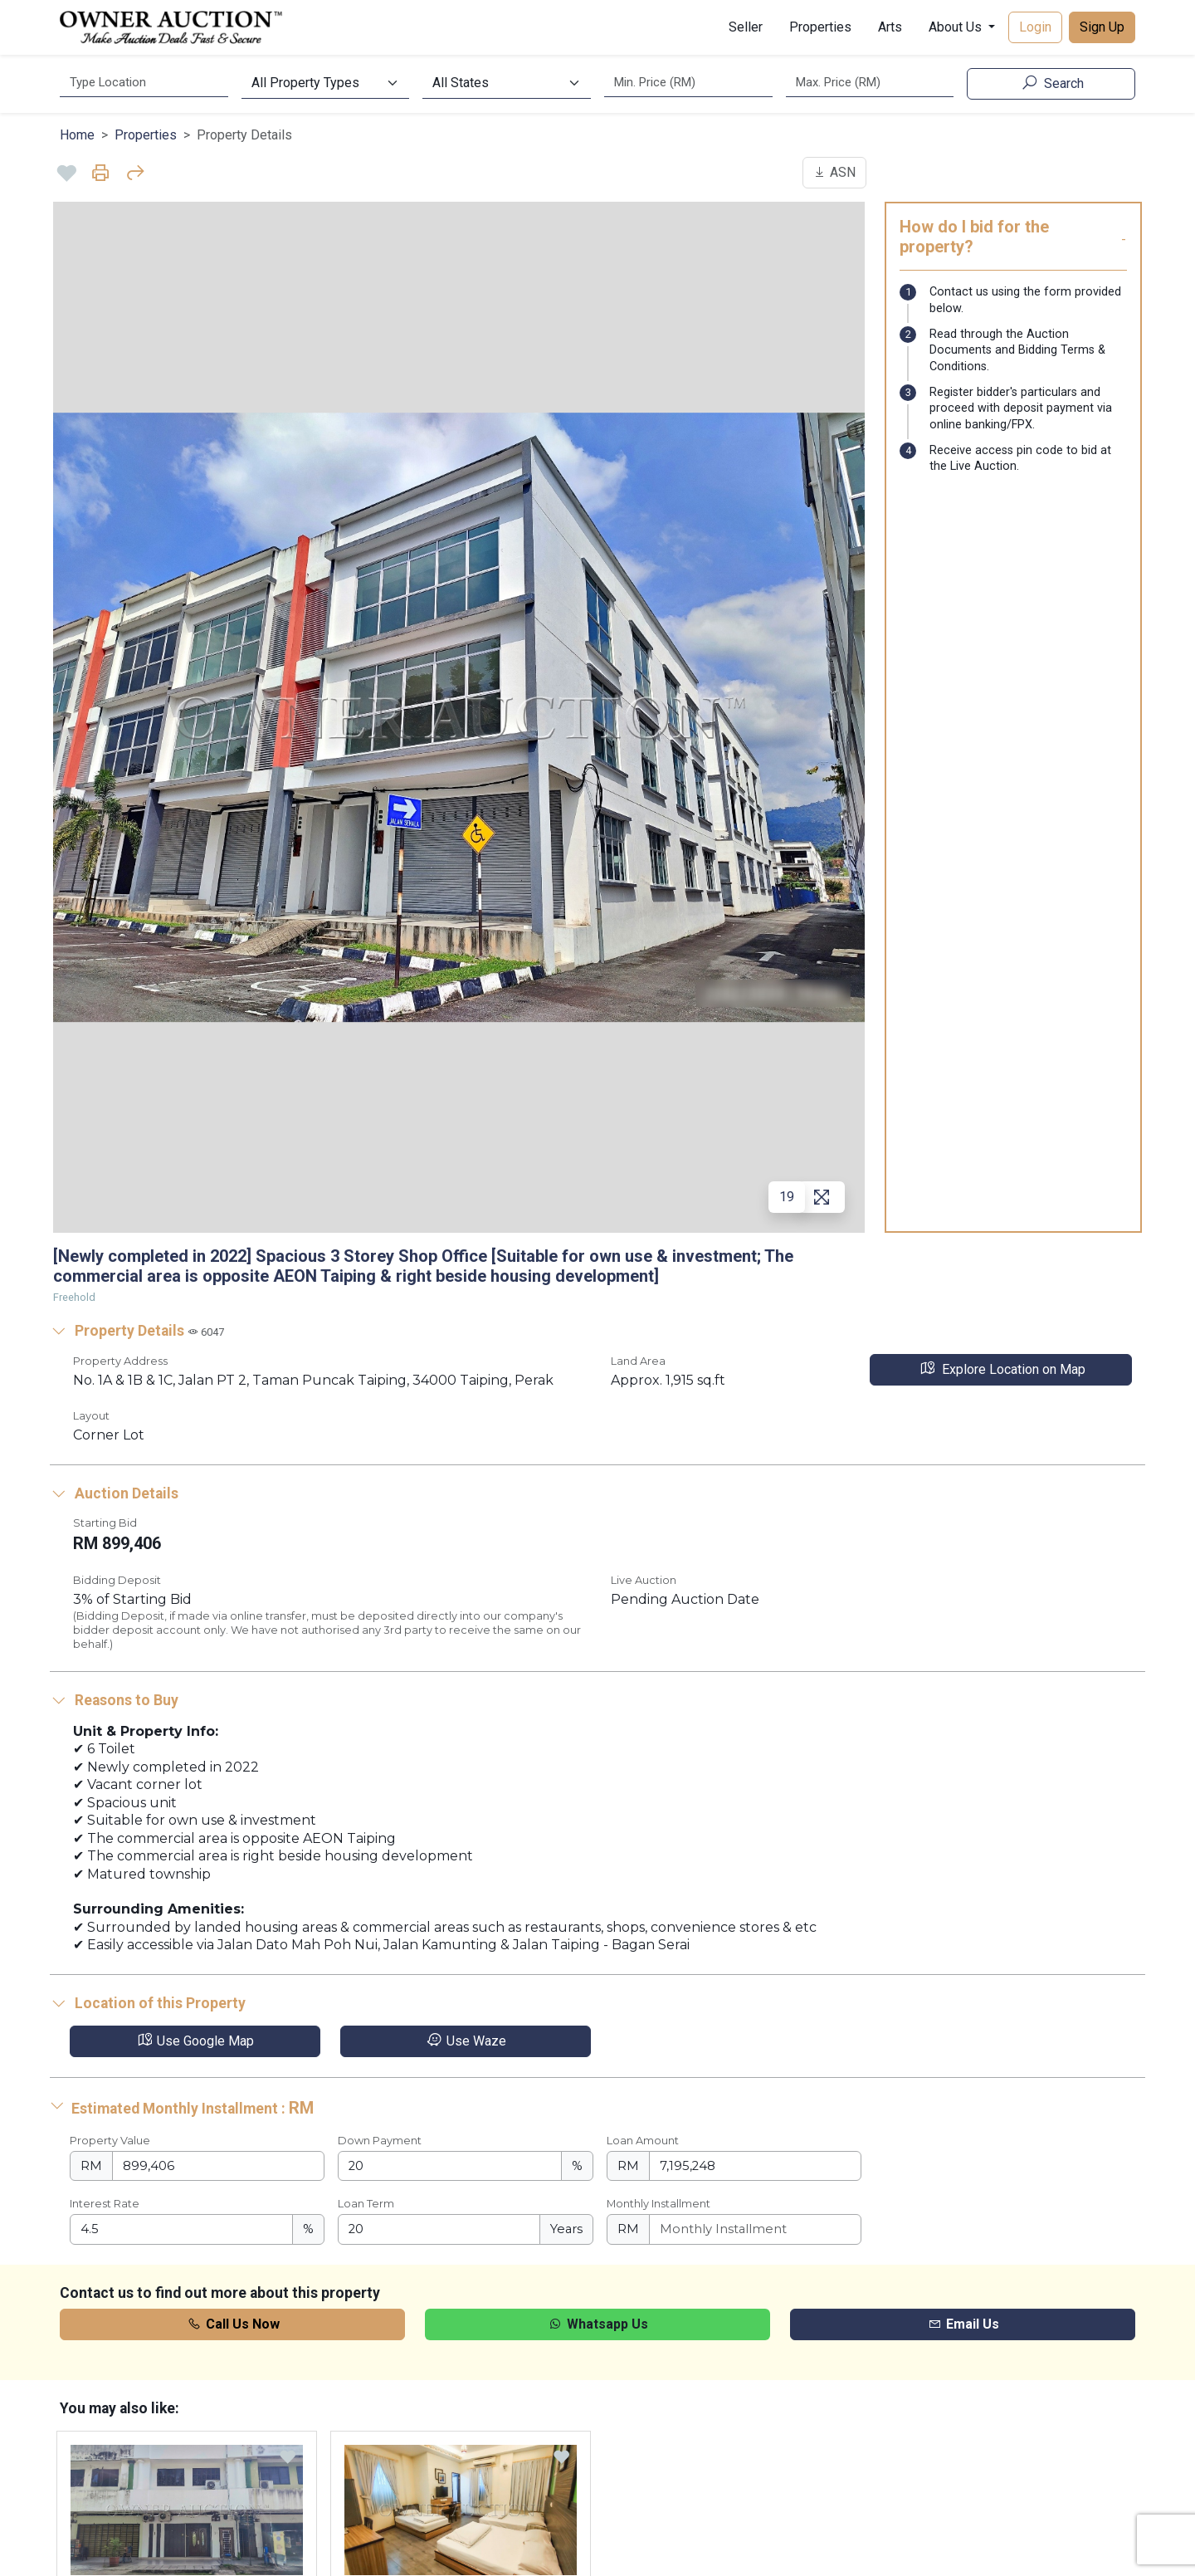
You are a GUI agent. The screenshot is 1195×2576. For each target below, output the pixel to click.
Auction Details (114, 1493)
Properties (820, 27)
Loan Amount (643, 2140)
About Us (957, 27)
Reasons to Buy (114, 1700)
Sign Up (1102, 27)
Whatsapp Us (597, 2324)
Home (77, 135)
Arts (890, 27)
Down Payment (380, 2140)
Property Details (137, 1330)
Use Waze (466, 2041)
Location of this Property (148, 2003)
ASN (834, 172)
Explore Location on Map (1000, 1369)
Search (1051, 82)
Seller (746, 27)
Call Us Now (233, 2324)
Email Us (962, 2324)
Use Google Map (195, 2041)
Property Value (110, 2140)
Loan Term (366, 2203)
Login (1035, 27)
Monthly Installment (658, 2203)
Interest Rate (104, 2203)
